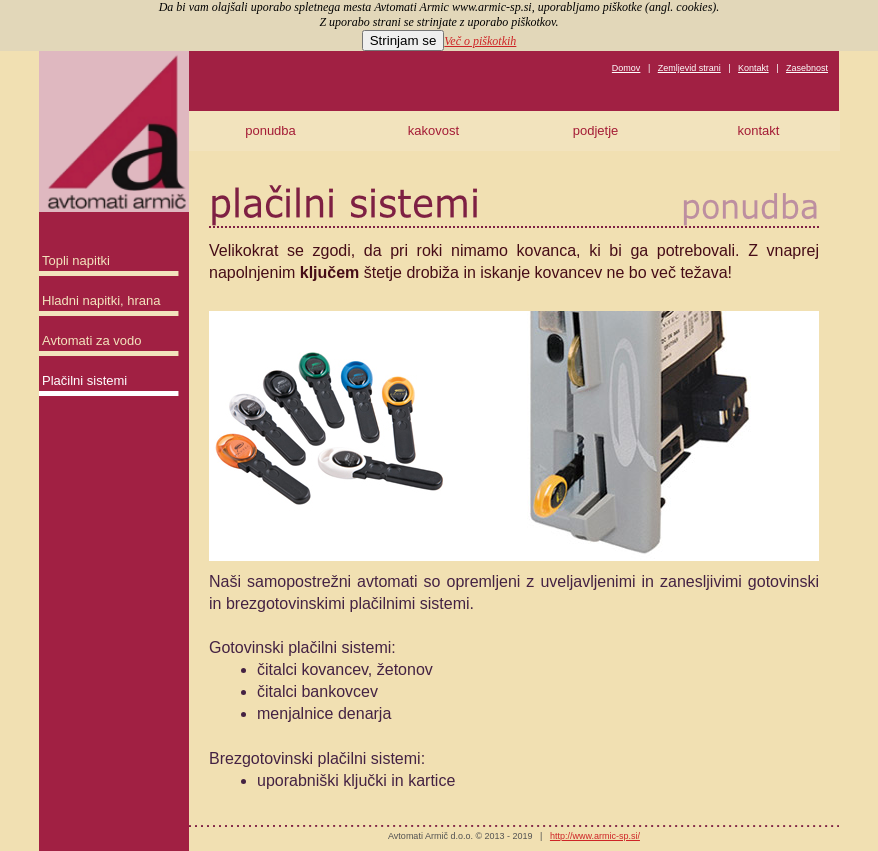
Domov (626, 68)
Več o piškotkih (480, 41)
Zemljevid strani (689, 68)
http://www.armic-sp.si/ (595, 836)
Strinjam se (403, 40)
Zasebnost (807, 68)
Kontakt (753, 68)
